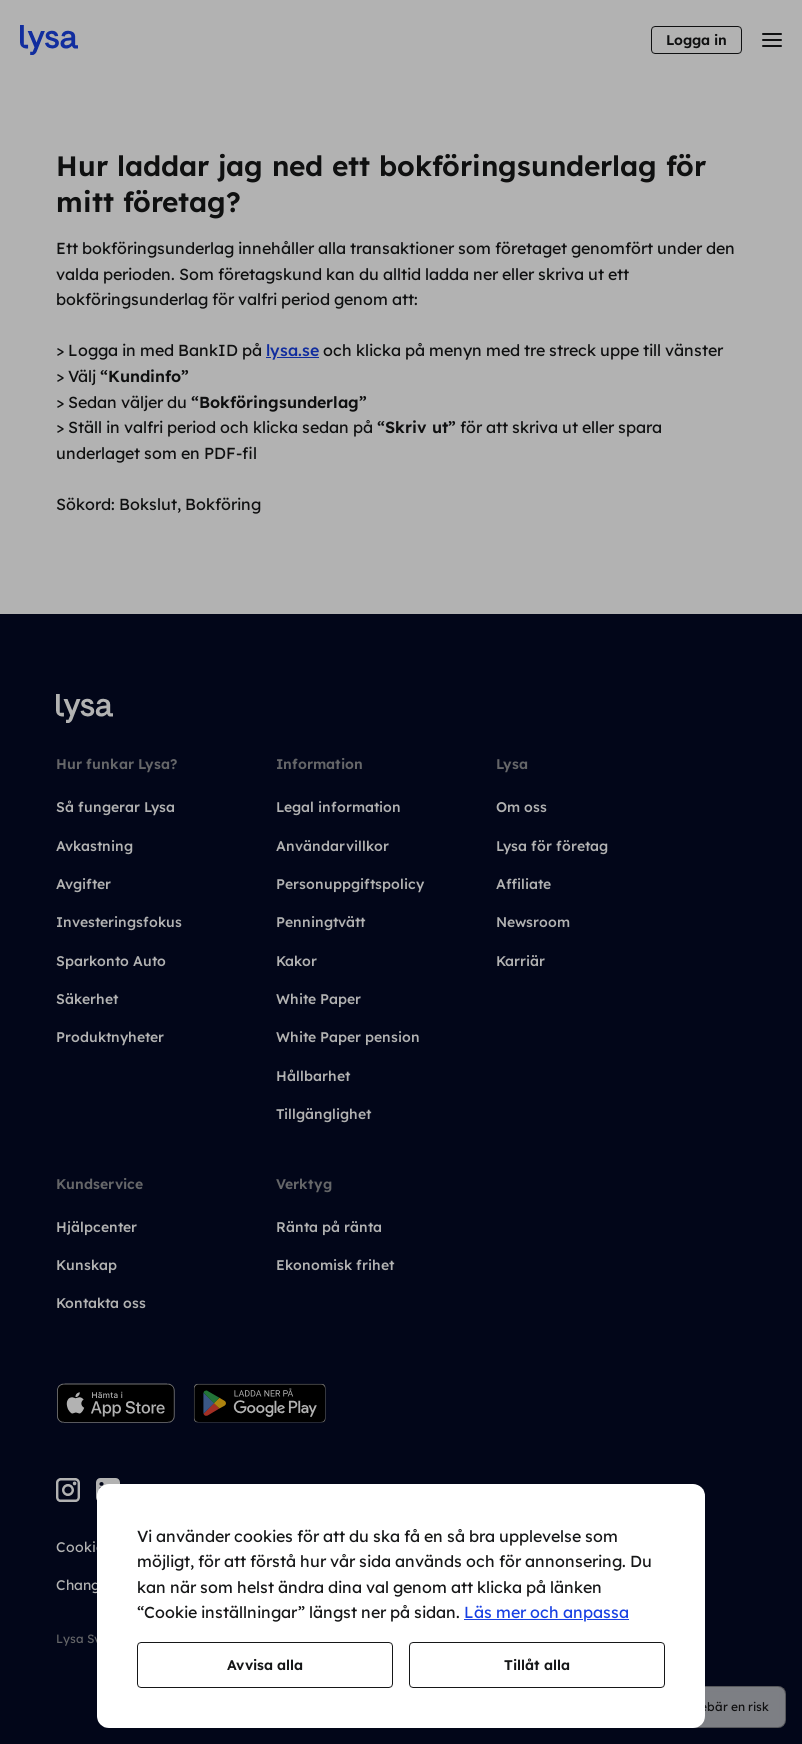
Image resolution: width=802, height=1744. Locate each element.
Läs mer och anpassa (546, 1612)
